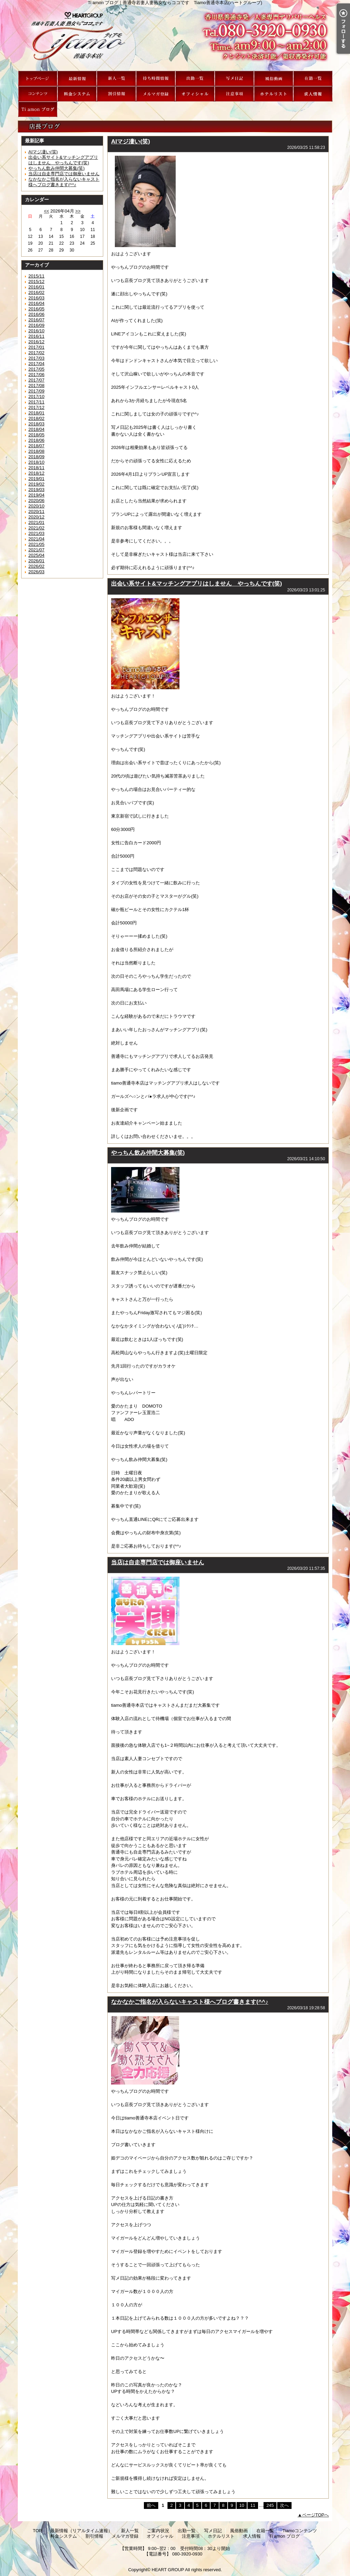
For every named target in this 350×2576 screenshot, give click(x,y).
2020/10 (36, 506)
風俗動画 (273, 78)
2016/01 (36, 287)
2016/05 (36, 308)
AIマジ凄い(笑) (43, 151)
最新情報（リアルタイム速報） (77, 78)
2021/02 (36, 527)
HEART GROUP (168, 2569)
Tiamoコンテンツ (37, 94)
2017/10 (36, 396)
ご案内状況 (155, 78)
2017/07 (36, 380)
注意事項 (234, 94)
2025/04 (36, 555)
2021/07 (36, 549)
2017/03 (36, 358)
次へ (284, 2505)
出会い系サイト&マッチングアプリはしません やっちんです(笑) (63, 160)
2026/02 (36, 566)
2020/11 (36, 511)
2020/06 (36, 500)
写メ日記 (234, 78)
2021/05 (36, 544)
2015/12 (36, 281)
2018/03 (36, 423)
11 (252, 2505)
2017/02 (36, 352)
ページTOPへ (315, 2514)
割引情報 (116, 94)
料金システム (77, 94)
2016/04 (36, 303)
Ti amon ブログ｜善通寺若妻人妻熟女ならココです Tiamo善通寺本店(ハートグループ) (175, 38)
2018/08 (36, 451)
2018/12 (36, 473)
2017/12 (36, 407)
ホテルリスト (273, 94)
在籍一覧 (313, 78)
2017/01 (36, 347)
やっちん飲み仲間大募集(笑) (56, 168)
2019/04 (36, 495)
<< (46, 211)
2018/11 (36, 467)
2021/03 (36, 533)
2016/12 (36, 341)
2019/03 (36, 489)
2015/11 (36, 276)
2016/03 (36, 297)
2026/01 (36, 560)
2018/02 (36, 418)
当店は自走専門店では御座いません (63, 173)
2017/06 (36, 374)
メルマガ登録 (155, 94)
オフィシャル (195, 94)
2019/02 (36, 484)
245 (270, 2505)
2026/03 (36, 571)
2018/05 (36, 434)
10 (241, 2505)
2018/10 (36, 462)
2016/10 (36, 330)
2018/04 (36, 429)
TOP (37, 78)
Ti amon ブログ (37, 109)
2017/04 (36, 363)
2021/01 (36, 522)
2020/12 (36, 517)
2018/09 (36, 456)
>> (77, 211)
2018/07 (36, 445)
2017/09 (36, 391)
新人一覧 (116, 78)
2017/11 (36, 402)
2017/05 (36, 369)
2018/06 (36, 440)
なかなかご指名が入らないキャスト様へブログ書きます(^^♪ (63, 182)
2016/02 (36, 292)
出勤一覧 (195, 78)
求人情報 (313, 94)
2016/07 (36, 319)
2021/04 (36, 538)
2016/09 (36, 325)
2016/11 (36, 336)
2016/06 (36, 314)
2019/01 (36, 478)
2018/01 (36, 412)
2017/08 (36, 385)
